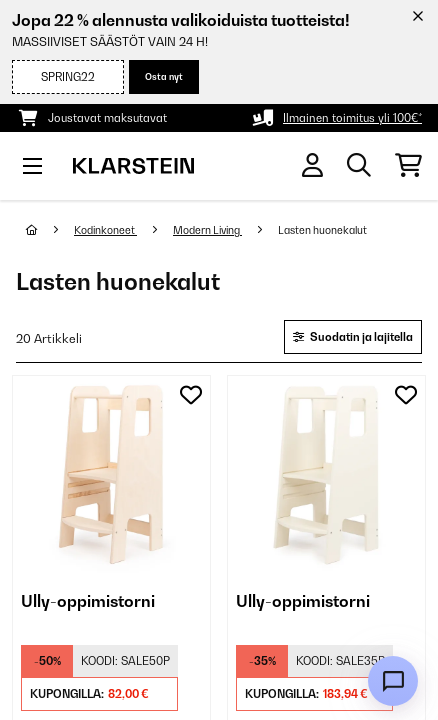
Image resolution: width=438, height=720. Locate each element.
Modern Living (207, 230)
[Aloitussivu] (50, 230)
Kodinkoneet (105, 230)
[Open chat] (393, 681)
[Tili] (312, 165)
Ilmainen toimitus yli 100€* (352, 118)
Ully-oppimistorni (88, 601)
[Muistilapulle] (191, 395)
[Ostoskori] (408, 166)
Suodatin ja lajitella (353, 337)
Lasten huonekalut (323, 230)
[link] (111, 474)
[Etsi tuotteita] (359, 166)
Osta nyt (164, 76)
